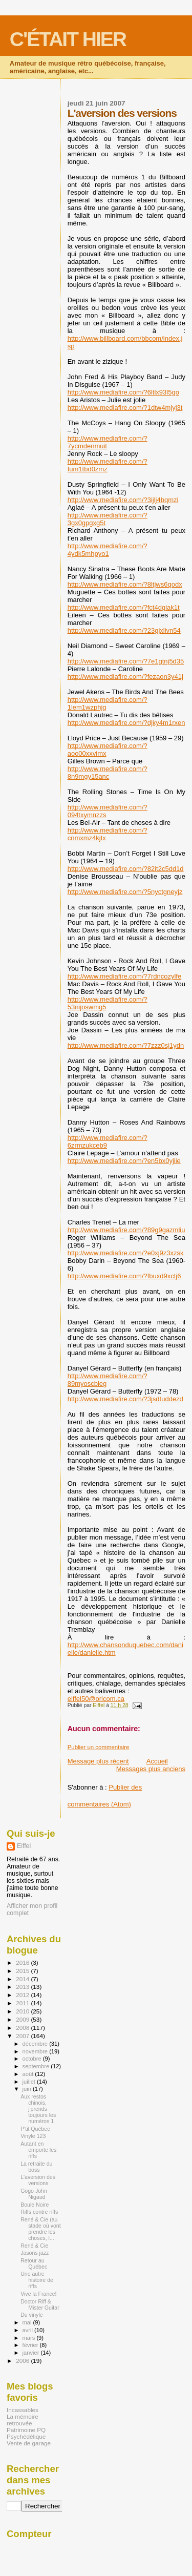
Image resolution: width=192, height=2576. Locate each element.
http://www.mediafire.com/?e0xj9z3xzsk (126, 1253)
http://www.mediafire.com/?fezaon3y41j (125, 676)
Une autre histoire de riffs (36, 2280)
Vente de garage (29, 2443)
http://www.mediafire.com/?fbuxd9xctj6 (124, 1276)
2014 (23, 1979)
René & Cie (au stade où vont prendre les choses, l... (40, 2228)
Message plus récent (98, 1761)
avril (29, 2330)
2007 (23, 2035)
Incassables (22, 2409)
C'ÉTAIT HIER (68, 39)
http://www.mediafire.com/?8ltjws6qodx (125, 584)
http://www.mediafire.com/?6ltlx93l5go (123, 392)
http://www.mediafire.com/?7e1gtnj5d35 (126, 661)
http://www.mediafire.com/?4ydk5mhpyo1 (107, 549)
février (31, 2345)
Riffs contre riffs (39, 2212)
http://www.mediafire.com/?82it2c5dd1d (126, 868)
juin (28, 2089)
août (29, 2074)
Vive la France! (38, 2294)
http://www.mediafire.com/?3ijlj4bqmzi (123, 500)
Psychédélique (26, 2436)
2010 (23, 2011)
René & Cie (34, 2245)
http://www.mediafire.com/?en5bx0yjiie (124, 1161)
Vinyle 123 (33, 2136)
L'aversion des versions (37, 2180)
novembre (36, 2051)
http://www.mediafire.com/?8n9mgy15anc (107, 772)
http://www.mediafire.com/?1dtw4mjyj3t (125, 407)
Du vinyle (31, 2315)
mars (30, 2338)
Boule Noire (34, 2204)
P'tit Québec (35, 2129)
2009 (23, 2019)
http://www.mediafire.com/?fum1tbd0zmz (107, 465)
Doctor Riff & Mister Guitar (39, 2304)
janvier (32, 2353)
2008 (23, 2027)
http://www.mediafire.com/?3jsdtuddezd (125, 1399)
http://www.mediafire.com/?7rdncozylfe (125, 976)
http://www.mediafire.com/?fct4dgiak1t (124, 607)
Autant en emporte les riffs (38, 2150)
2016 (23, 1962)
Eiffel (24, 1846)
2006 (23, 2360)
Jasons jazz (34, 2253)
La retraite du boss (36, 2166)
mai (28, 2322)
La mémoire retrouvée (22, 2419)
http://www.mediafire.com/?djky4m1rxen (126, 722)
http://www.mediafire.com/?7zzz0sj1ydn (126, 1045)
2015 (23, 1970)
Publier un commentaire (99, 1747)
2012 (23, 1994)
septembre (37, 2066)
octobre (33, 2058)
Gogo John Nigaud (33, 2194)
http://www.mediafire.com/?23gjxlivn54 (124, 630)
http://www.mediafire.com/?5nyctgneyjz (125, 892)
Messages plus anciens (150, 1769)
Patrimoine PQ (26, 2429)
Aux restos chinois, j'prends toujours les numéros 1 (38, 2108)
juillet (30, 2082)
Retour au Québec (33, 2263)
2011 (23, 2003)
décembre (36, 2044)
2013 (23, 1986)
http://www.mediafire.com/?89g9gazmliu (126, 1230)
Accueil (157, 1761)
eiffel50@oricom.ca (96, 1698)
